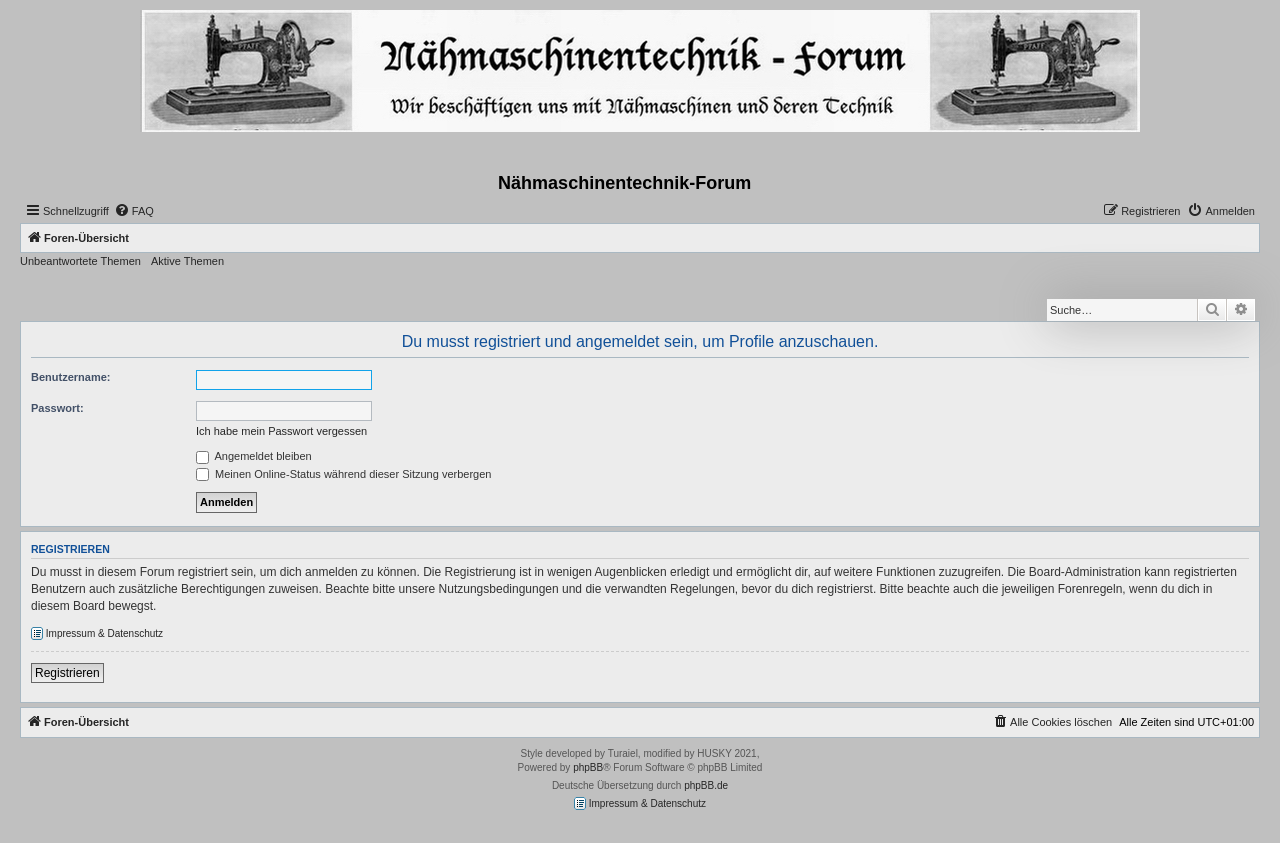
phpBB (588, 767)
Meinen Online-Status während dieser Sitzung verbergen (343, 474)
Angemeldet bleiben (254, 456)
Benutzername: (70, 377)
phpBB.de (706, 785)
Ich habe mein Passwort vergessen (281, 431)
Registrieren (67, 673)
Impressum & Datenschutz (97, 633)
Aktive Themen (187, 261)
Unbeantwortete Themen (80, 261)
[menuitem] (134, 211)
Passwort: (57, 408)
